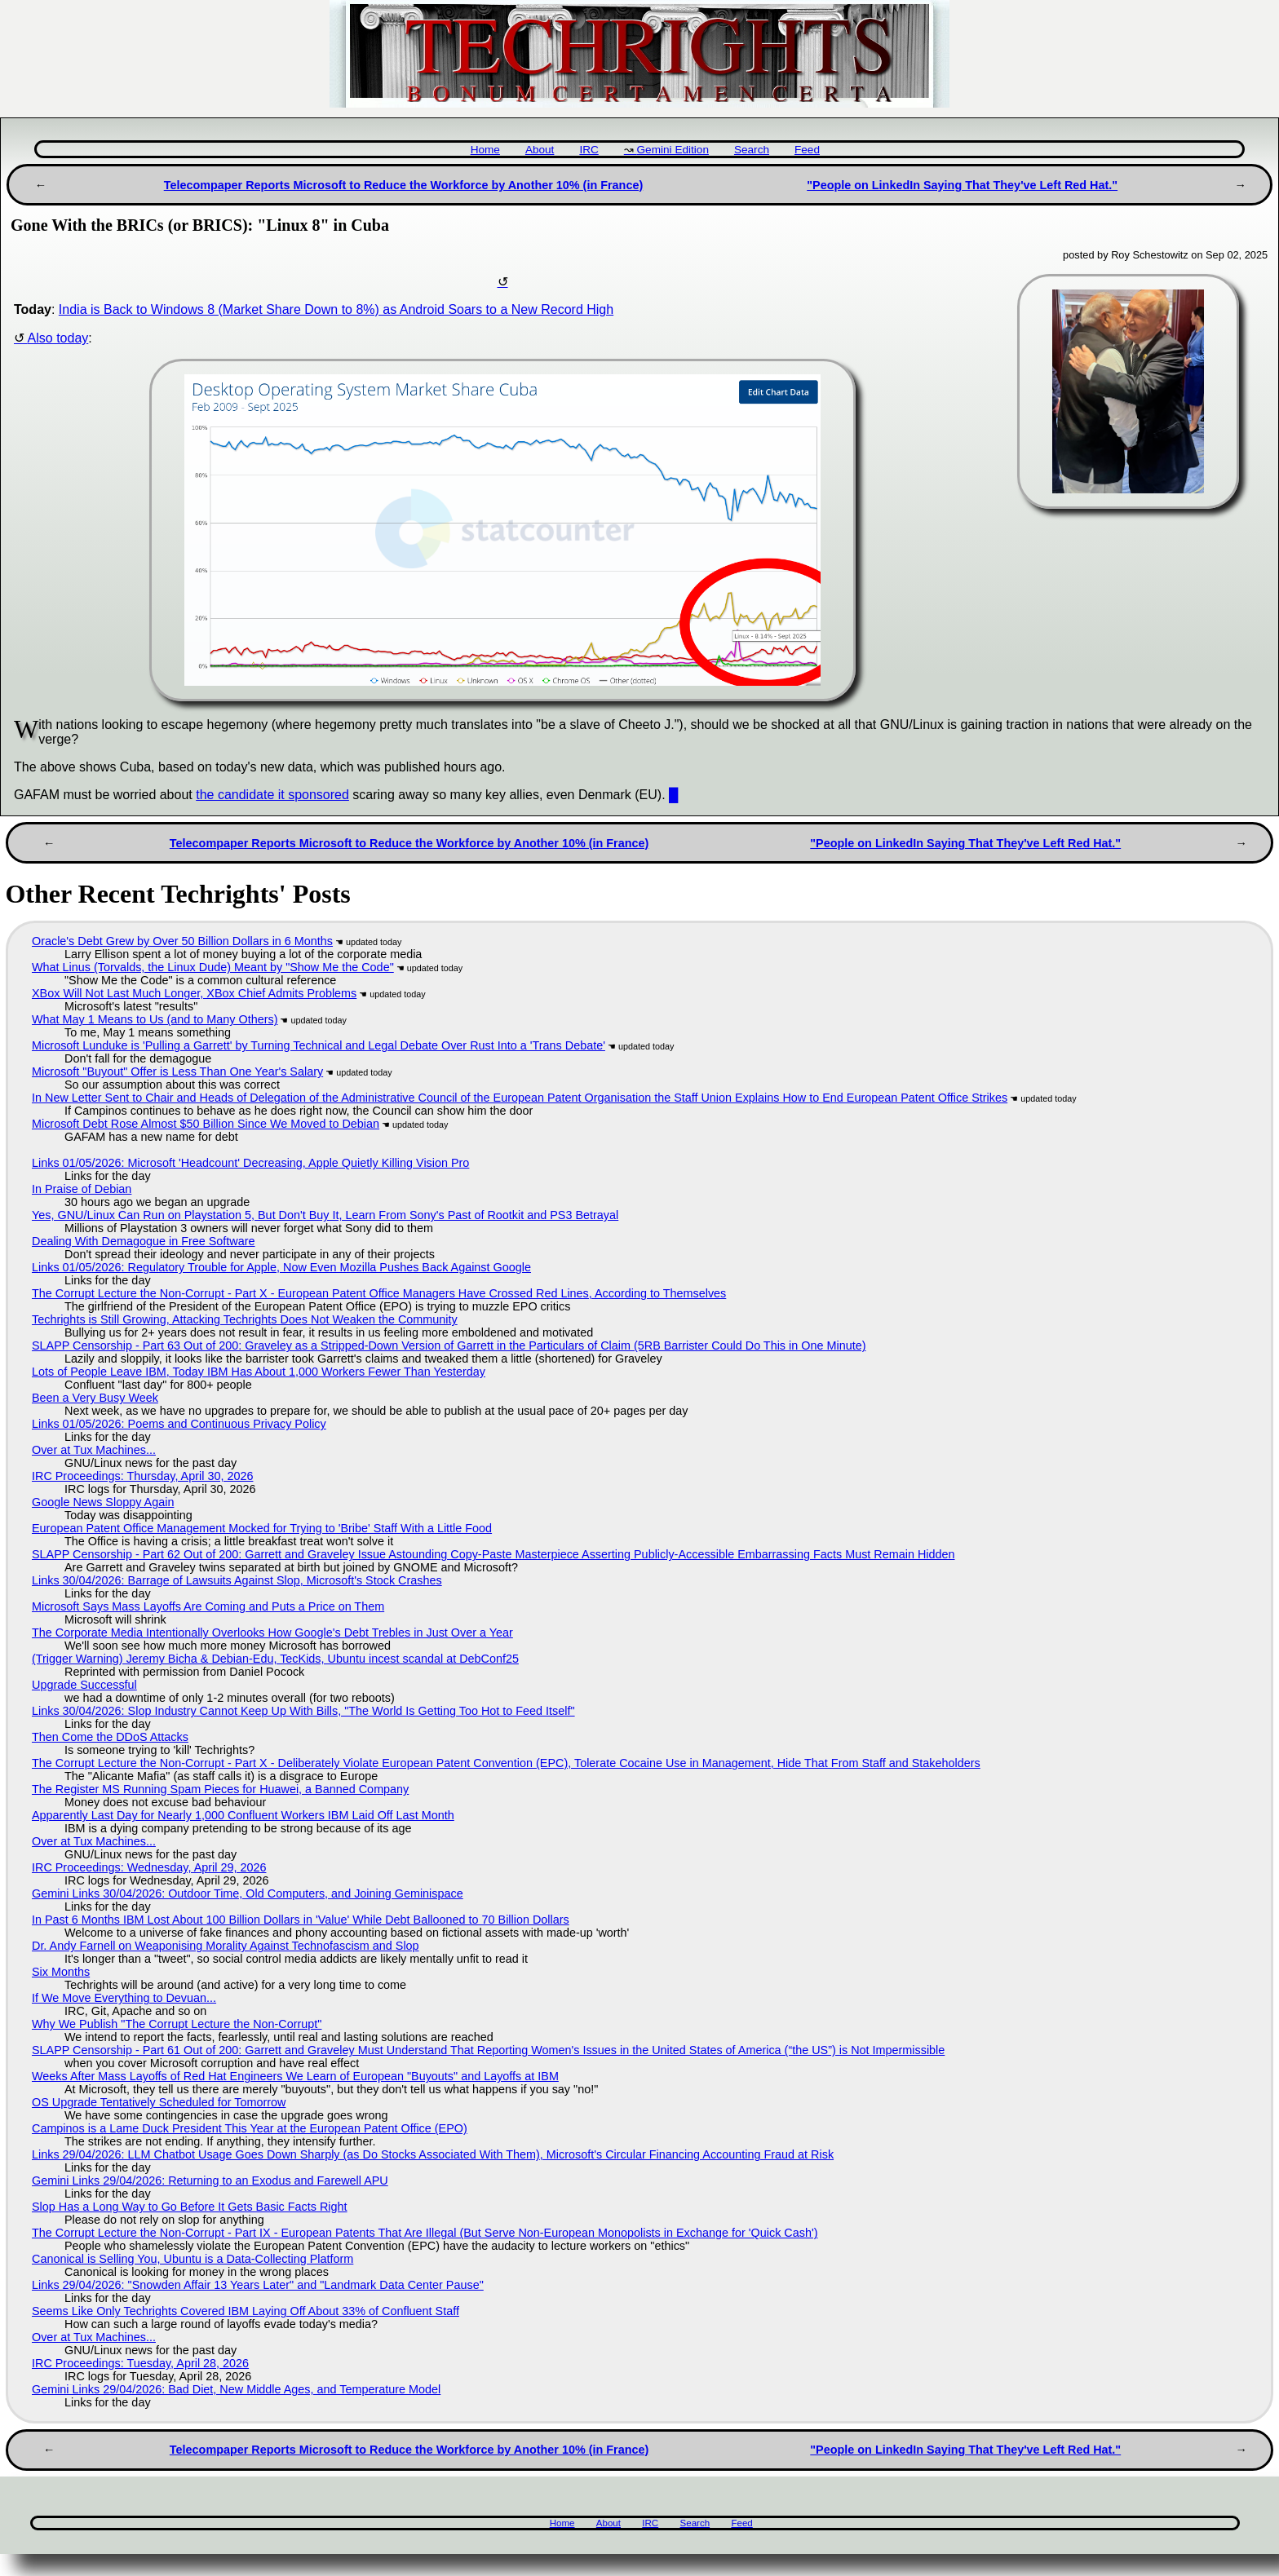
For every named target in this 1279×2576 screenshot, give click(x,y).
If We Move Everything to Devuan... (124, 1997)
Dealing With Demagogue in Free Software (143, 1241)
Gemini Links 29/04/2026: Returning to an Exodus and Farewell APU (210, 2180)
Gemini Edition (673, 150)
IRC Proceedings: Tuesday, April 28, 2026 (140, 2363)
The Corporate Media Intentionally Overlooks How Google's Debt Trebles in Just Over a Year (272, 1632)
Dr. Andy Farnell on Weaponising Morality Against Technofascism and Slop (225, 1945)
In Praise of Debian (81, 1188)
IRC (588, 150)
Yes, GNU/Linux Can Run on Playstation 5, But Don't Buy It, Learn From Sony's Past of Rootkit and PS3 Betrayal (325, 1215)
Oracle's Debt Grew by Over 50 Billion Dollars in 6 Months (182, 941)
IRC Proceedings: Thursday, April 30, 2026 (142, 1475)
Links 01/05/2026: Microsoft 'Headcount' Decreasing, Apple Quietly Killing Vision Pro (250, 1162)
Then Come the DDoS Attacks (110, 1736)
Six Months (61, 1971)
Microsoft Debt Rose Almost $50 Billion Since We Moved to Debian (205, 1123)
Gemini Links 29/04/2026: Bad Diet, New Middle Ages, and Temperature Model (236, 2389)
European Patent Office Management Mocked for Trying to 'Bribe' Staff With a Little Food (262, 1528)
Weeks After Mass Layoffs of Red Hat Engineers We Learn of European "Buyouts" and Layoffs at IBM (295, 2076)
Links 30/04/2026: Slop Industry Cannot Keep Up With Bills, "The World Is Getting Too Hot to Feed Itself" (303, 1710)
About (540, 150)
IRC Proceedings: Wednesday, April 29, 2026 (149, 1867)
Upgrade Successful (84, 1684)
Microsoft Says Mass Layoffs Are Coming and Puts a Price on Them (208, 1606)
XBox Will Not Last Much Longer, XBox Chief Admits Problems (194, 993)
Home (485, 150)
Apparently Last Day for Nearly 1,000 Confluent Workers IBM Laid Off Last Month (243, 1815)
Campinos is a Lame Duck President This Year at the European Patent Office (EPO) (249, 2128)
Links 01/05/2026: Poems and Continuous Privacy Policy (179, 1423)
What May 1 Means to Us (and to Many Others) (155, 1019)
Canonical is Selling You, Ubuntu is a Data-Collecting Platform (192, 2258)
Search (751, 150)
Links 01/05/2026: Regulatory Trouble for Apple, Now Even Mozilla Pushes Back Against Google (281, 1267)
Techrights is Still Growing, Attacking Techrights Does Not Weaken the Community (245, 1319)
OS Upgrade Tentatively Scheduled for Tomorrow (158, 2102)
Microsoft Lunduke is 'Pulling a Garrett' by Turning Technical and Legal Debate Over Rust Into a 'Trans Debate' (318, 1045)
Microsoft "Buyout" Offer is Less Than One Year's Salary (177, 1071)
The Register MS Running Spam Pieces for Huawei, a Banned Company (220, 1789)
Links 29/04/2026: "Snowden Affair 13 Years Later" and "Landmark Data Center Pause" (258, 2284)
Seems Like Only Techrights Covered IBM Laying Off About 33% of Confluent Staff (245, 2311)
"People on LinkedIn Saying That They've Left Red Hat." (962, 185)
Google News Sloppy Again (103, 1502)
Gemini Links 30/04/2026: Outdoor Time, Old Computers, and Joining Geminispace (247, 1893)
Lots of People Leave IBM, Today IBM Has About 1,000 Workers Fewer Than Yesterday (258, 1371)
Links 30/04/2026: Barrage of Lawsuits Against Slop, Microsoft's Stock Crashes (237, 1580)
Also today (58, 338)
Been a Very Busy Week (95, 1397)
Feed (807, 150)
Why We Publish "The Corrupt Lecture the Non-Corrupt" (176, 2023)
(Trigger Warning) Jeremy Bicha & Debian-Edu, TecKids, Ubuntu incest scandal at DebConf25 (275, 1658)
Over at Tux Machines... (94, 1449)
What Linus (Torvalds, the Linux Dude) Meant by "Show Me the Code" (213, 967)
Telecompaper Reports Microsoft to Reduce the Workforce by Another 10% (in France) (403, 185)
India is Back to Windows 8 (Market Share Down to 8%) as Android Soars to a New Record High (336, 309)
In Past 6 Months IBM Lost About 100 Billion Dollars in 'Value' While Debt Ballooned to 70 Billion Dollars (300, 1919)
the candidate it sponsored (272, 795)
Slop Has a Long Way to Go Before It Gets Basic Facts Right (189, 2206)
